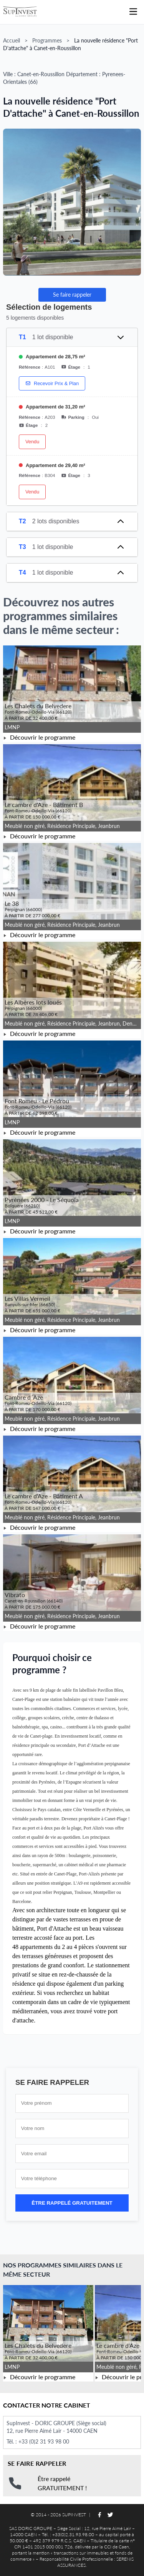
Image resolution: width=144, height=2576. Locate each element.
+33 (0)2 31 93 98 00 (43, 2441)
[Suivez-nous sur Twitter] (110, 2515)
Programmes (47, 40)
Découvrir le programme (39, 737)
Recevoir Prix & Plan (52, 383)
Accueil (11, 40)
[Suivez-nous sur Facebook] (99, 2515)
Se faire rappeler (72, 294)
